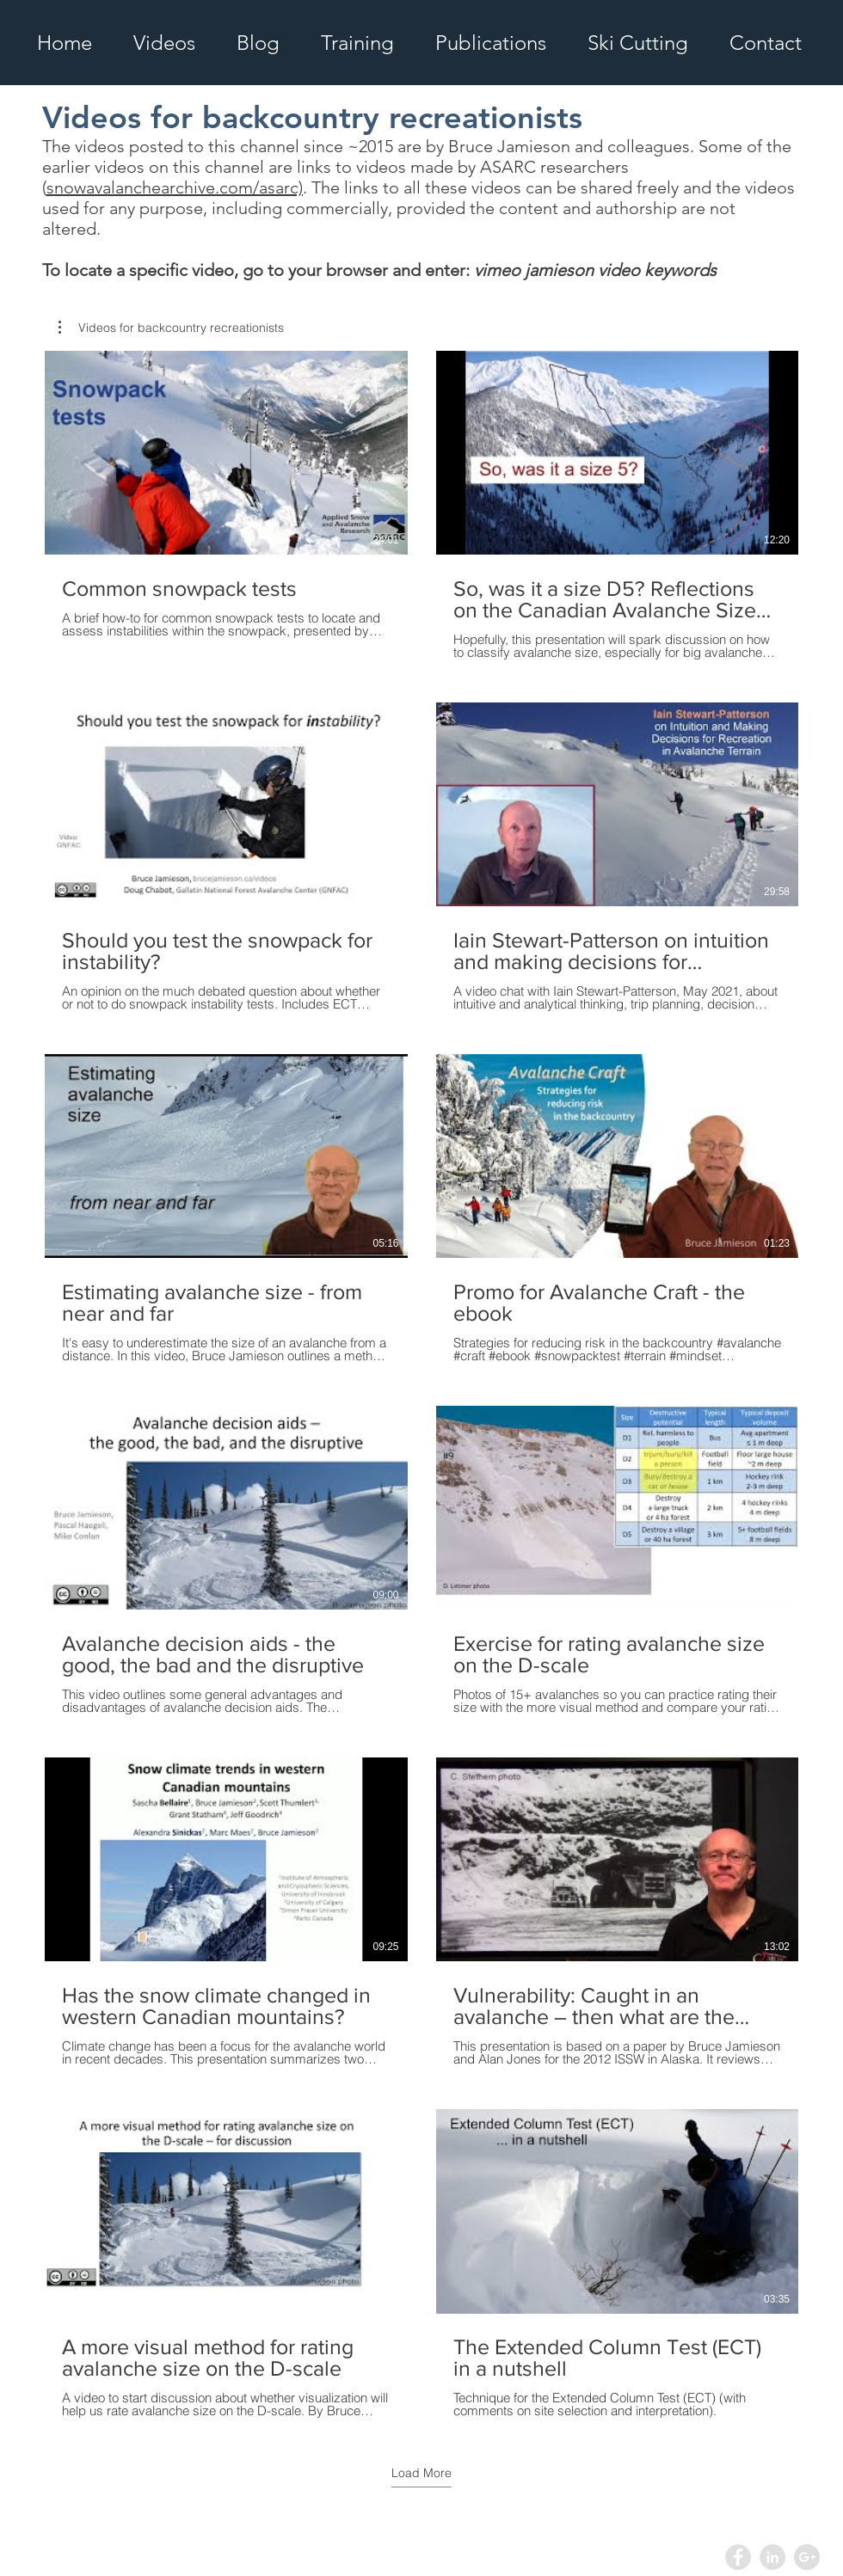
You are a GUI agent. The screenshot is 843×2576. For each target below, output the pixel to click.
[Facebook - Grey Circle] (738, 2557)
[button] (171, 327)
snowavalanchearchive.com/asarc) (174, 187)
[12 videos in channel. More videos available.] (421, 1384)
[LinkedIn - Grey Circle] (772, 2557)
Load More (421, 2473)
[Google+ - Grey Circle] (807, 2557)
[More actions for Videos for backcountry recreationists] (171, 327)
